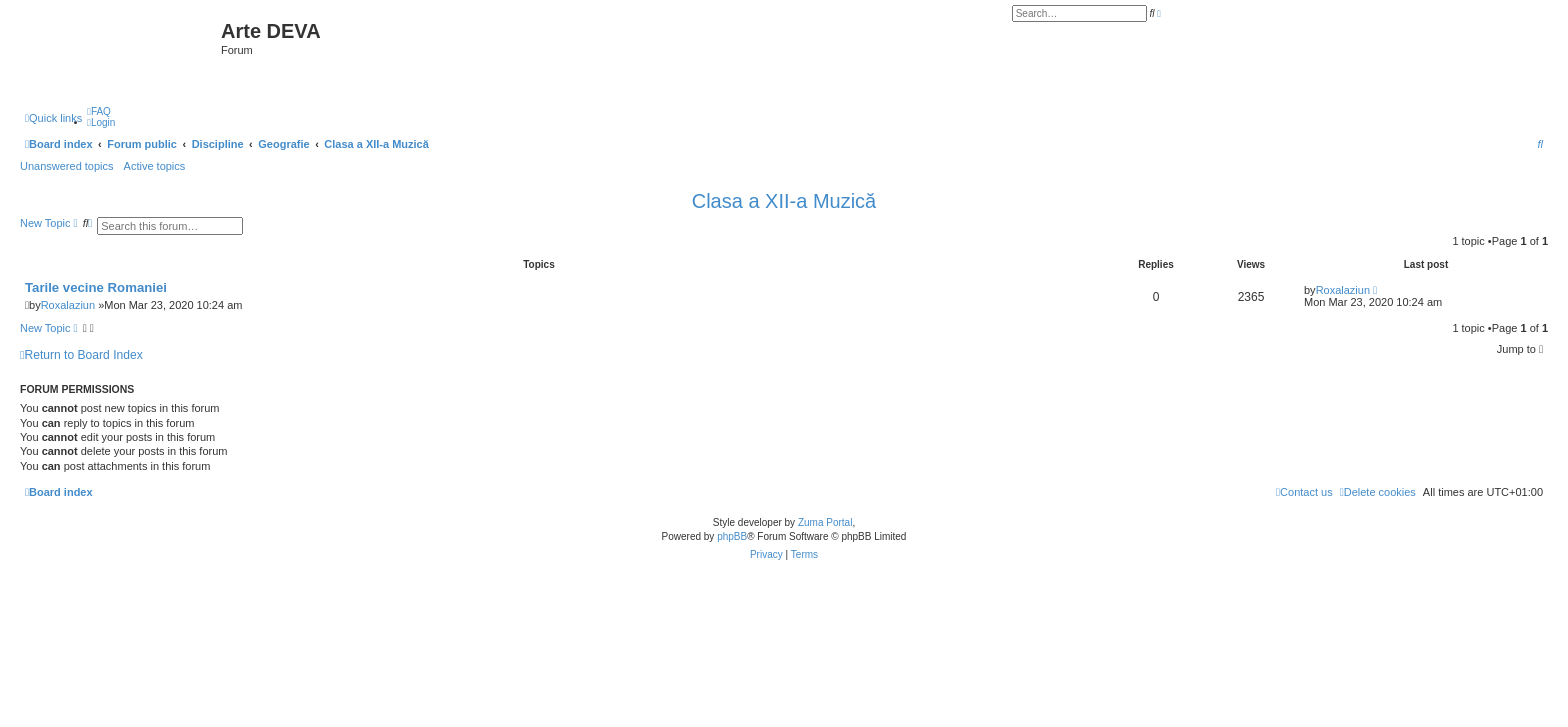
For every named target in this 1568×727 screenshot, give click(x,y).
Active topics (155, 166)
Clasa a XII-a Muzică (784, 201)
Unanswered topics (67, 166)
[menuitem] (99, 111)
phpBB (732, 536)
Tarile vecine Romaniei (96, 287)
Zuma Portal (825, 522)
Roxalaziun (68, 305)
